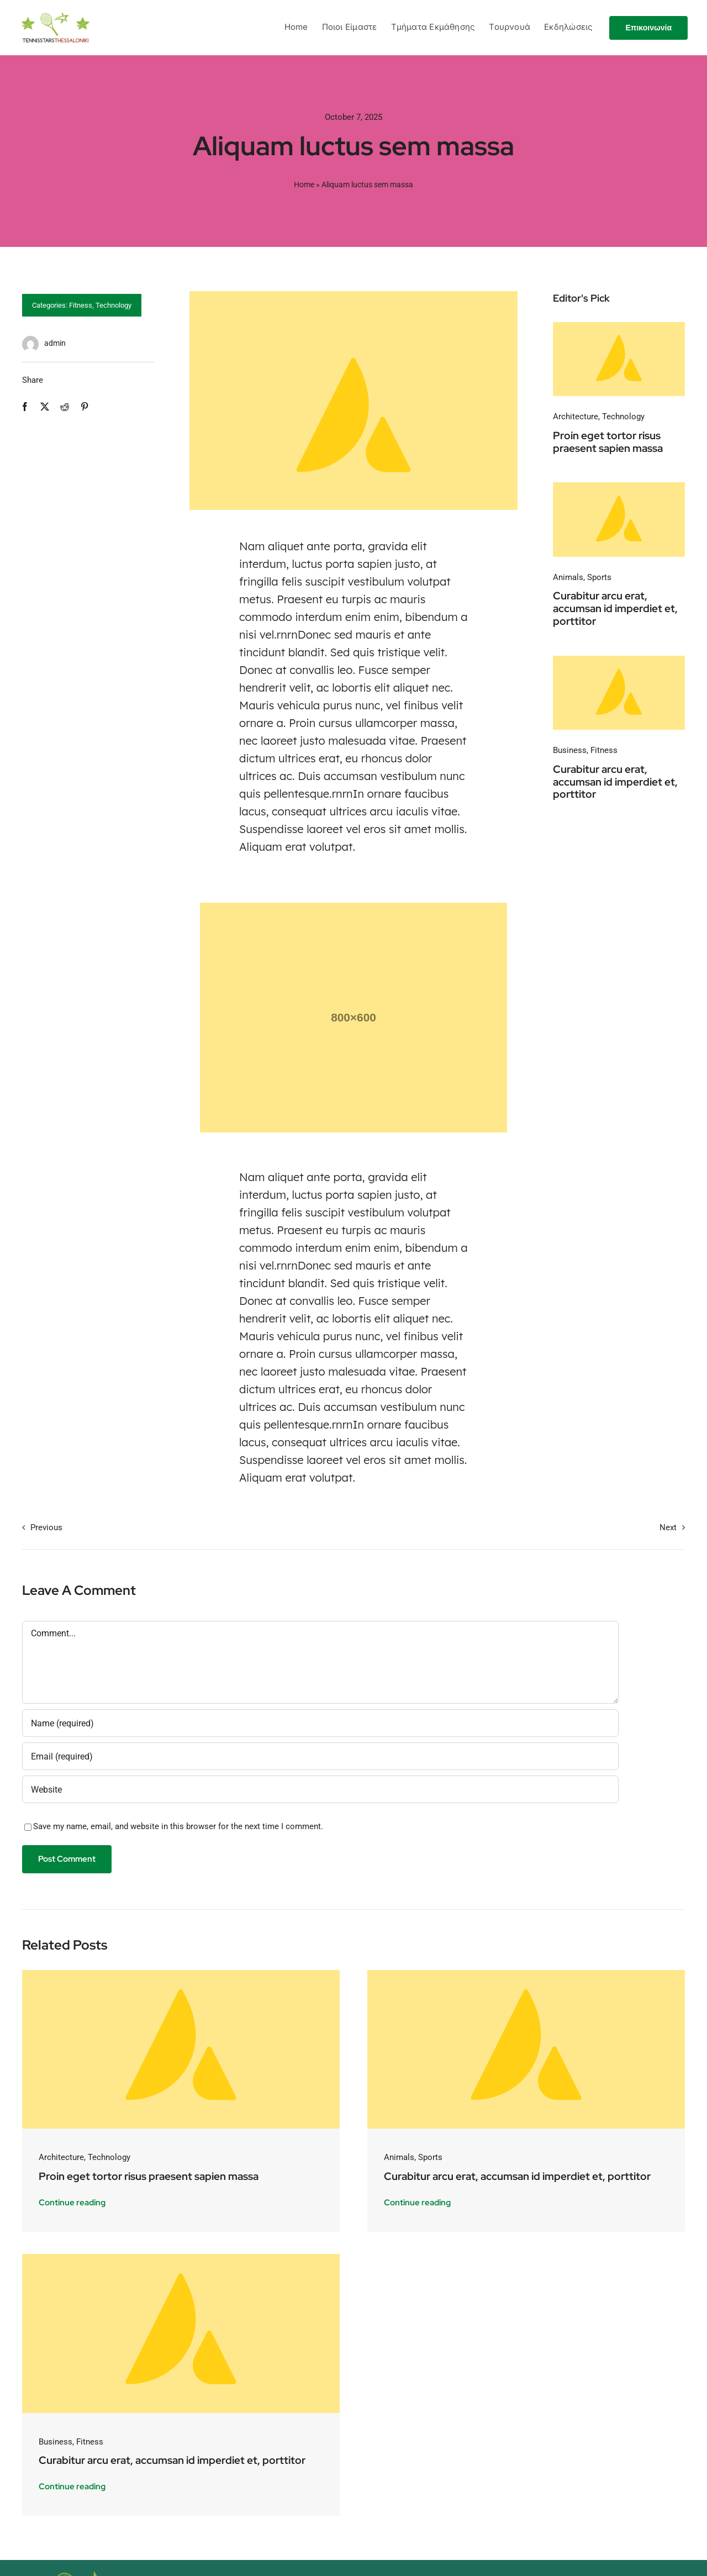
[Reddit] (65, 406)
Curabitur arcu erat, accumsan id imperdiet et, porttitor (615, 608)
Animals (568, 577)
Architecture (575, 417)
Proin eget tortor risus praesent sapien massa (608, 442)
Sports (599, 577)
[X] (45, 406)
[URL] (320, 1789)
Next (668, 1527)
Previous (46, 1527)
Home (304, 184)
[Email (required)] (320, 1756)
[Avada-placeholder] (619, 326)
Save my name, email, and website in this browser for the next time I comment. (178, 1826)
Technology (113, 305)
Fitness (80, 305)
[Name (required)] (320, 1723)
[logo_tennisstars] (56, 16)
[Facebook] (25, 406)
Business (570, 750)
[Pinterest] (84, 406)
